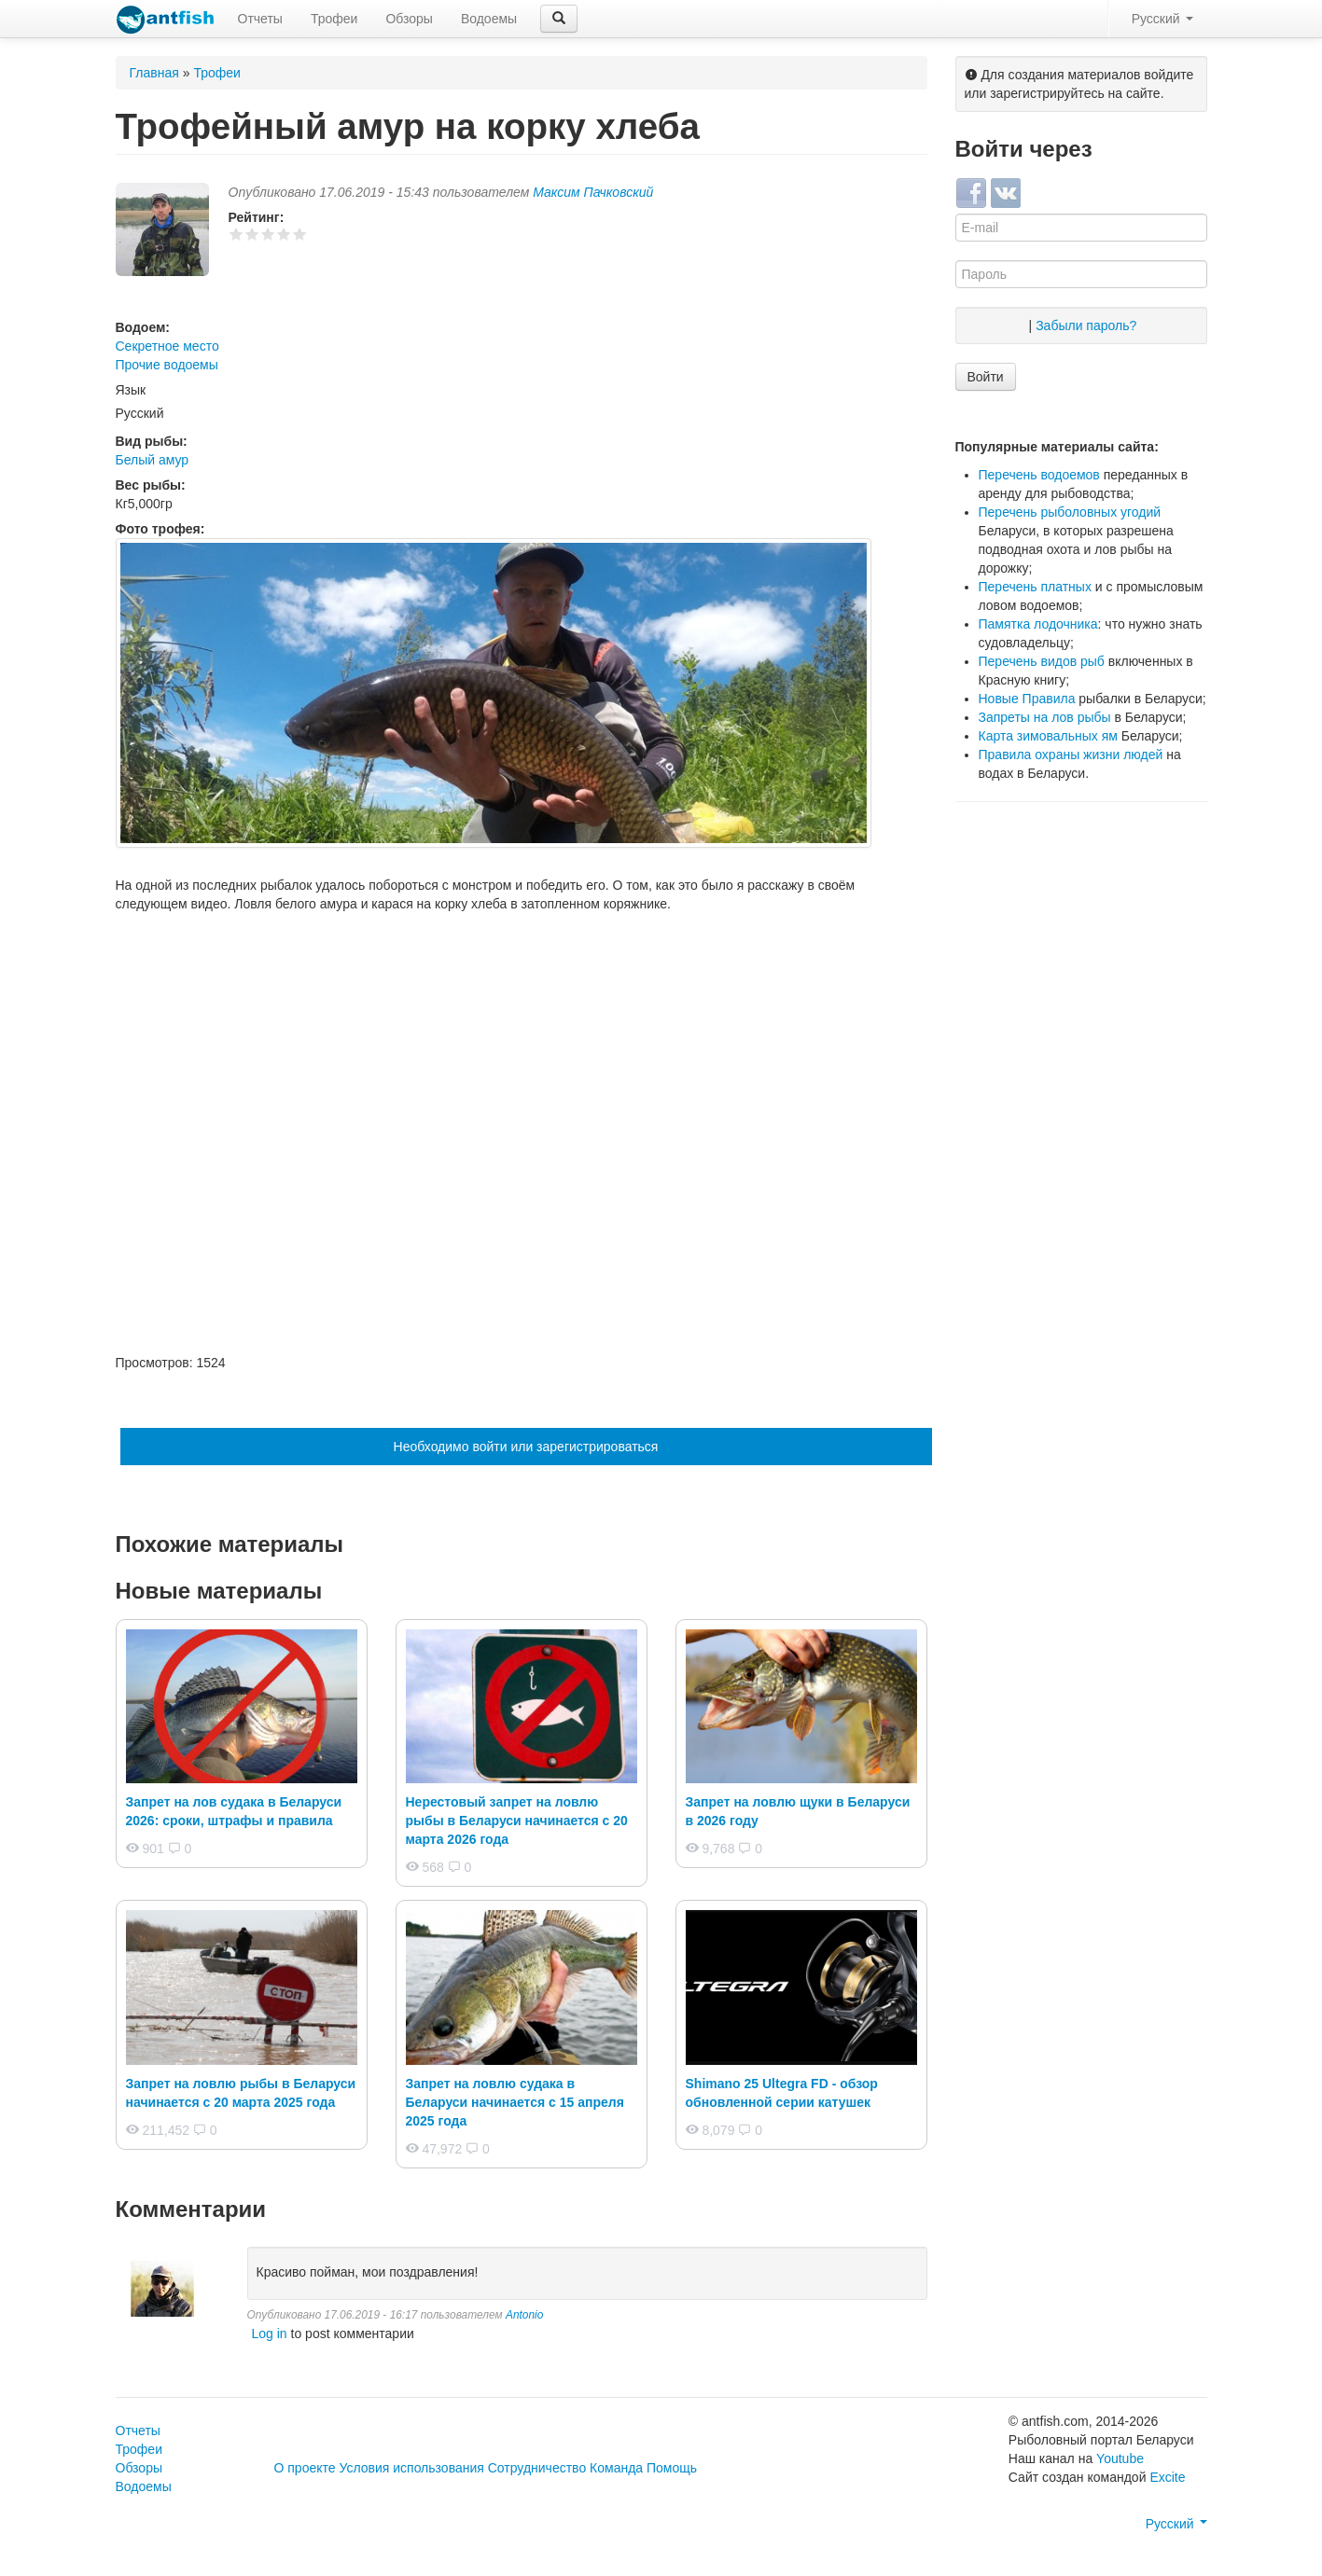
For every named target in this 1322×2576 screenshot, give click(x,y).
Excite (1167, 2477)
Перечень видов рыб (1042, 661)
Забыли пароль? (1086, 325)
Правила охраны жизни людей (1071, 754)
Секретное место (167, 346)
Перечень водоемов (1039, 474)
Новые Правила (1027, 698)
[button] (559, 19)
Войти (985, 376)
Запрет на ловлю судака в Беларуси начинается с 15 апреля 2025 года (515, 2102)
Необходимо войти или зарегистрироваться (526, 1446)
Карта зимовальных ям (1048, 735)
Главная (154, 72)
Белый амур (152, 459)
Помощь (672, 2467)
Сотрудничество (537, 2467)
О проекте (305, 2467)
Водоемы (489, 18)
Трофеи (334, 18)
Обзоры (409, 18)
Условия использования (411, 2467)
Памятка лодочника (1038, 623)
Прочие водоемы (167, 364)
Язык (131, 389)
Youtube (1120, 2458)
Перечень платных (1035, 586)
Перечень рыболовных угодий (1070, 512)
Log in (269, 2333)
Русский (1162, 18)
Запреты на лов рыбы (1045, 717)
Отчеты (260, 18)
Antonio (524, 2314)
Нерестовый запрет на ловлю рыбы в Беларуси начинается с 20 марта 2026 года (517, 1820)
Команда (616, 2467)
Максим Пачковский (593, 192)
